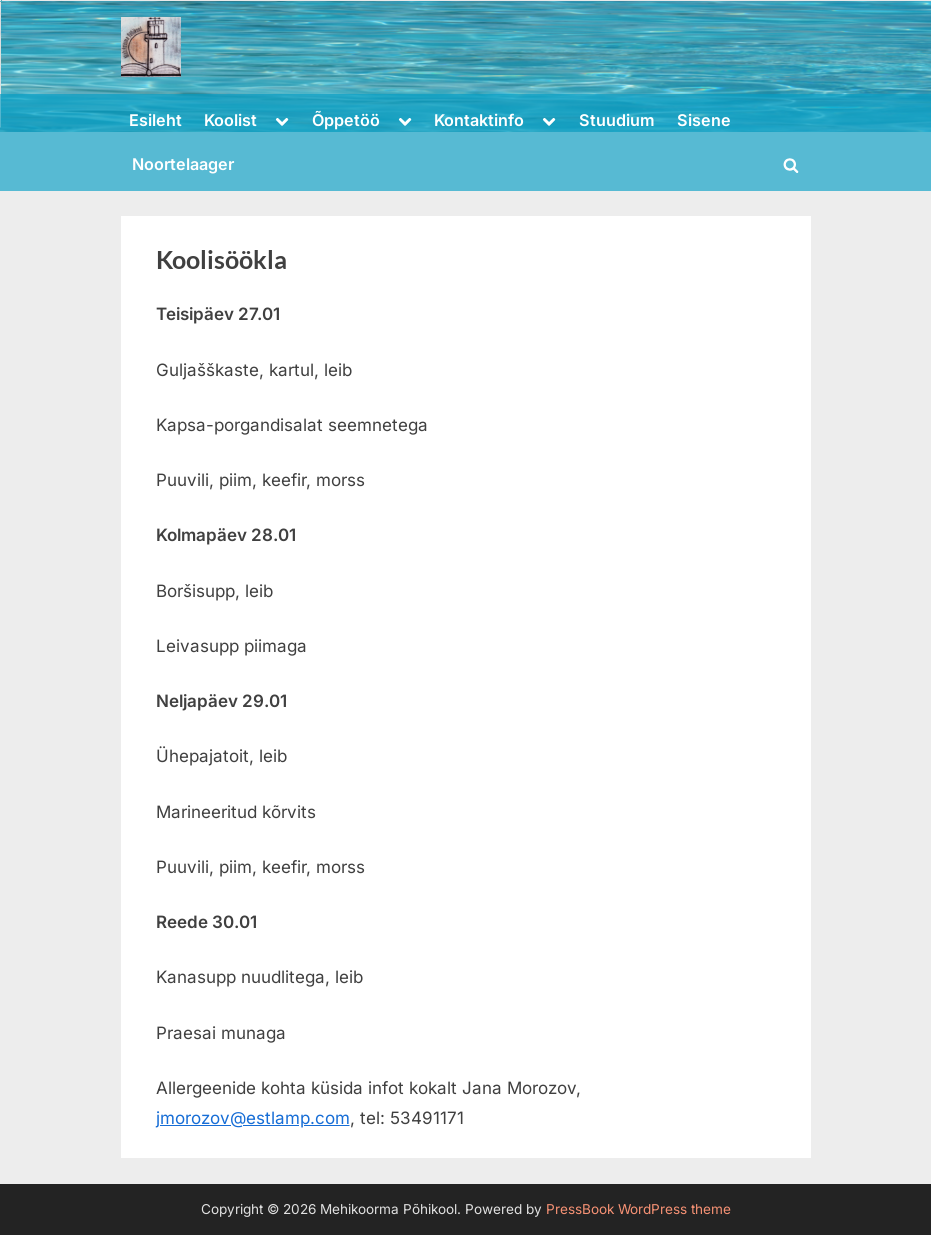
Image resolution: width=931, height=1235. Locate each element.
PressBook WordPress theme (638, 1209)
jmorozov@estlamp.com (253, 1118)
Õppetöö (346, 120)
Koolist (230, 120)
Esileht (155, 120)
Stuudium (617, 120)
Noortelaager (183, 164)
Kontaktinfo (479, 120)
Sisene (704, 120)
